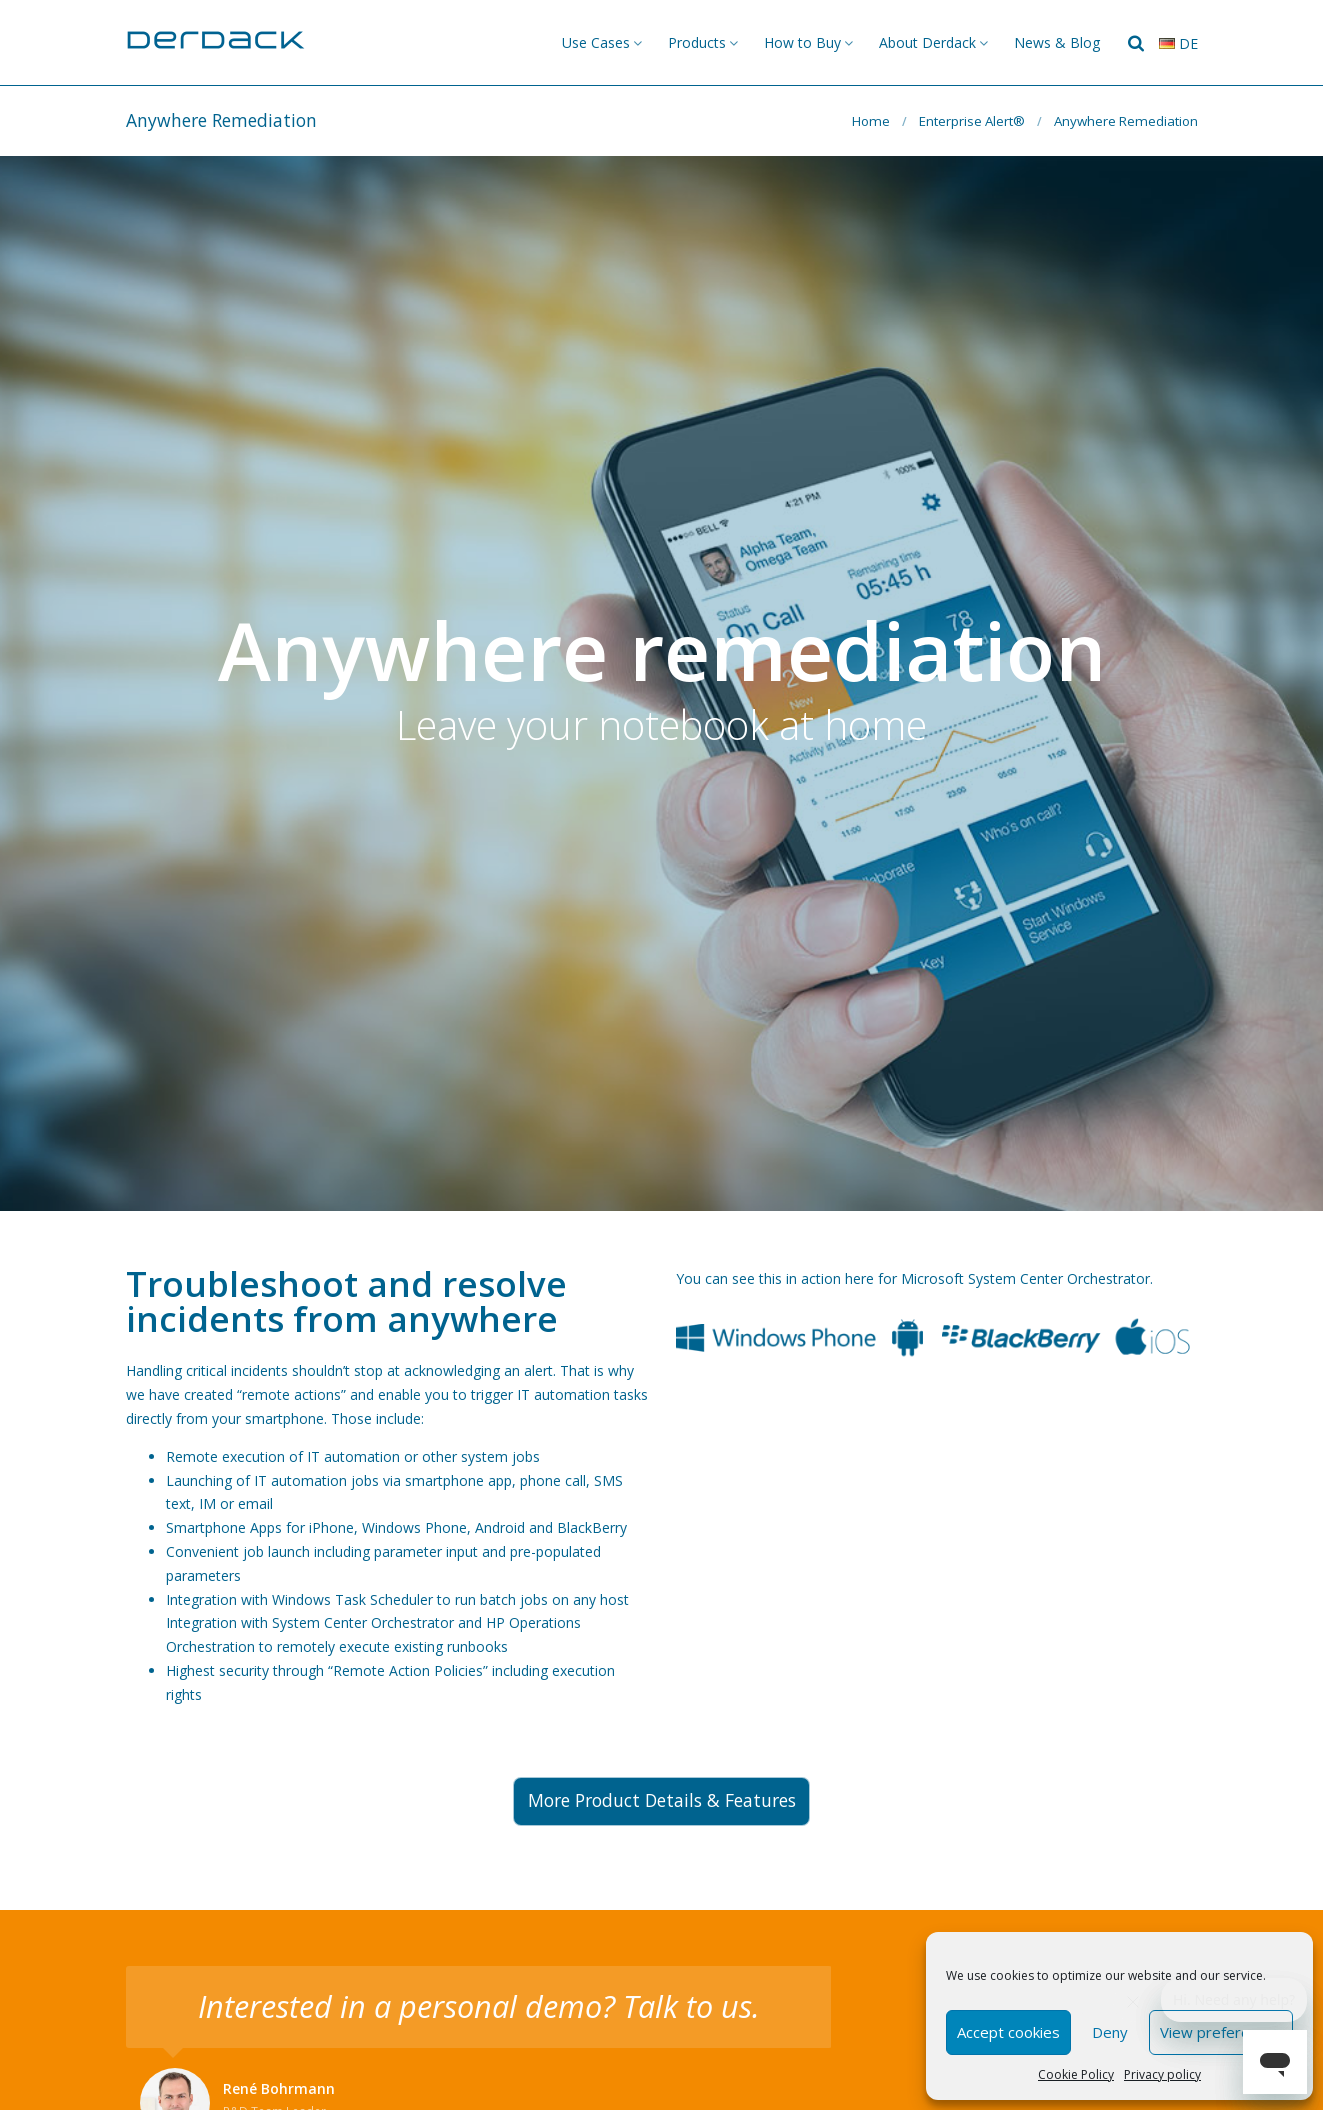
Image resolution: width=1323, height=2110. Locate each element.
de (1178, 43)
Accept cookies (1008, 2032)
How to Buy (802, 42)
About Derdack (927, 42)
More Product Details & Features (662, 1800)
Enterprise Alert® (972, 121)
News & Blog (1057, 42)
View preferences (1221, 2032)
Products (697, 42)
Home (871, 121)
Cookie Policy (1076, 2074)
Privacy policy (1162, 2074)
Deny (1110, 2032)
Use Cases (596, 42)
